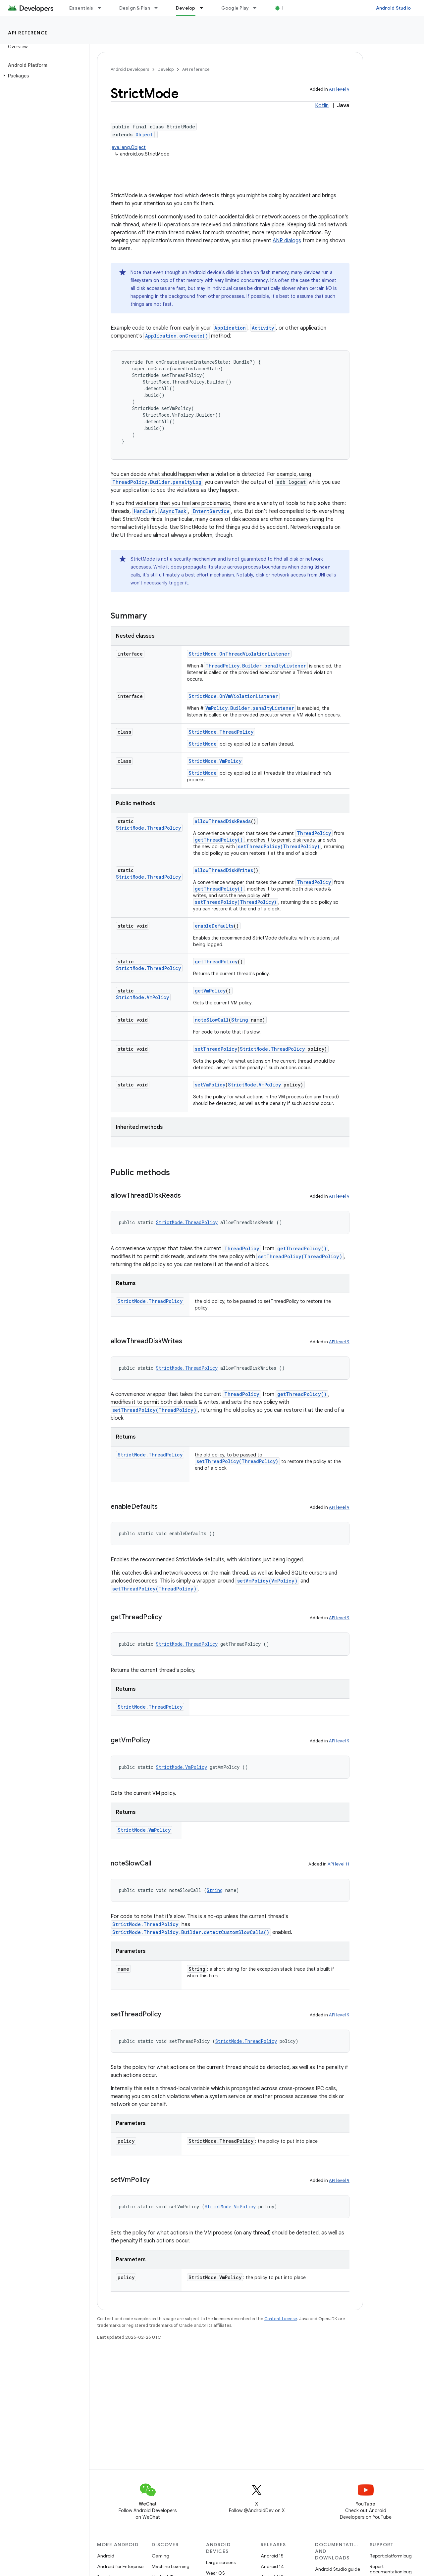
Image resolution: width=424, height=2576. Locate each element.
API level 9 (339, 89)
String (239, 1020)
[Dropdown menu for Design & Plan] (159, 8)
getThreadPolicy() (219, 840)
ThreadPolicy (314, 833)
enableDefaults (214, 926)
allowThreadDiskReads (223, 821)
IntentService (211, 511)
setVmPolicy (210, 1084)
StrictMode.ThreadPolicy (220, 732)
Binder (322, 567)
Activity (263, 328)
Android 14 (272, 2566)
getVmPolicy (210, 991)
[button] (43, 75)
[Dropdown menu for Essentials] (102, 8)
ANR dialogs (287, 240)
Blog (287, 8)
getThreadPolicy (216, 961)
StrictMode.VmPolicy (214, 761)
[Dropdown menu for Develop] (204, 8)
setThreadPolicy (216, 1049)
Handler (144, 511)
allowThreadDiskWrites (224, 870)
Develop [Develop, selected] (185, 8)
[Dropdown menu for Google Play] (258, 8)
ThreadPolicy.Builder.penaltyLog (156, 482)
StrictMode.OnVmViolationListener (233, 696)
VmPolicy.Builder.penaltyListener (249, 708)
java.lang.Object (128, 147)
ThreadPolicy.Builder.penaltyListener (255, 666)
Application (230, 328)
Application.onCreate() (176, 336)
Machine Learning (170, 2566)
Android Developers (130, 69)
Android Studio (393, 8)
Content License (280, 2319)
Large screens (221, 2562)
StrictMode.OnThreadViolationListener (239, 654)
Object (144, 134)
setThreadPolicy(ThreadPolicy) (279, 846)
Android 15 (272, 2556)
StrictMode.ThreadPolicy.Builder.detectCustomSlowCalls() (190, 1932)
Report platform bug (391, 2556)
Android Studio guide (337, 2569)
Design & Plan (134, 8)
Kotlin (322, 105)
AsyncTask (173, 511)
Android (105, 2556)
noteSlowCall (212, 1020)
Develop (166, 69)
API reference (28, 33)
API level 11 (338, 1864)
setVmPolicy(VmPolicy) (267, 1581)
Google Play (235, 8)
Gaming (160, 2556)
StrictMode (202, 744)
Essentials (81, 8)
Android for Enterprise (120, 2566)
